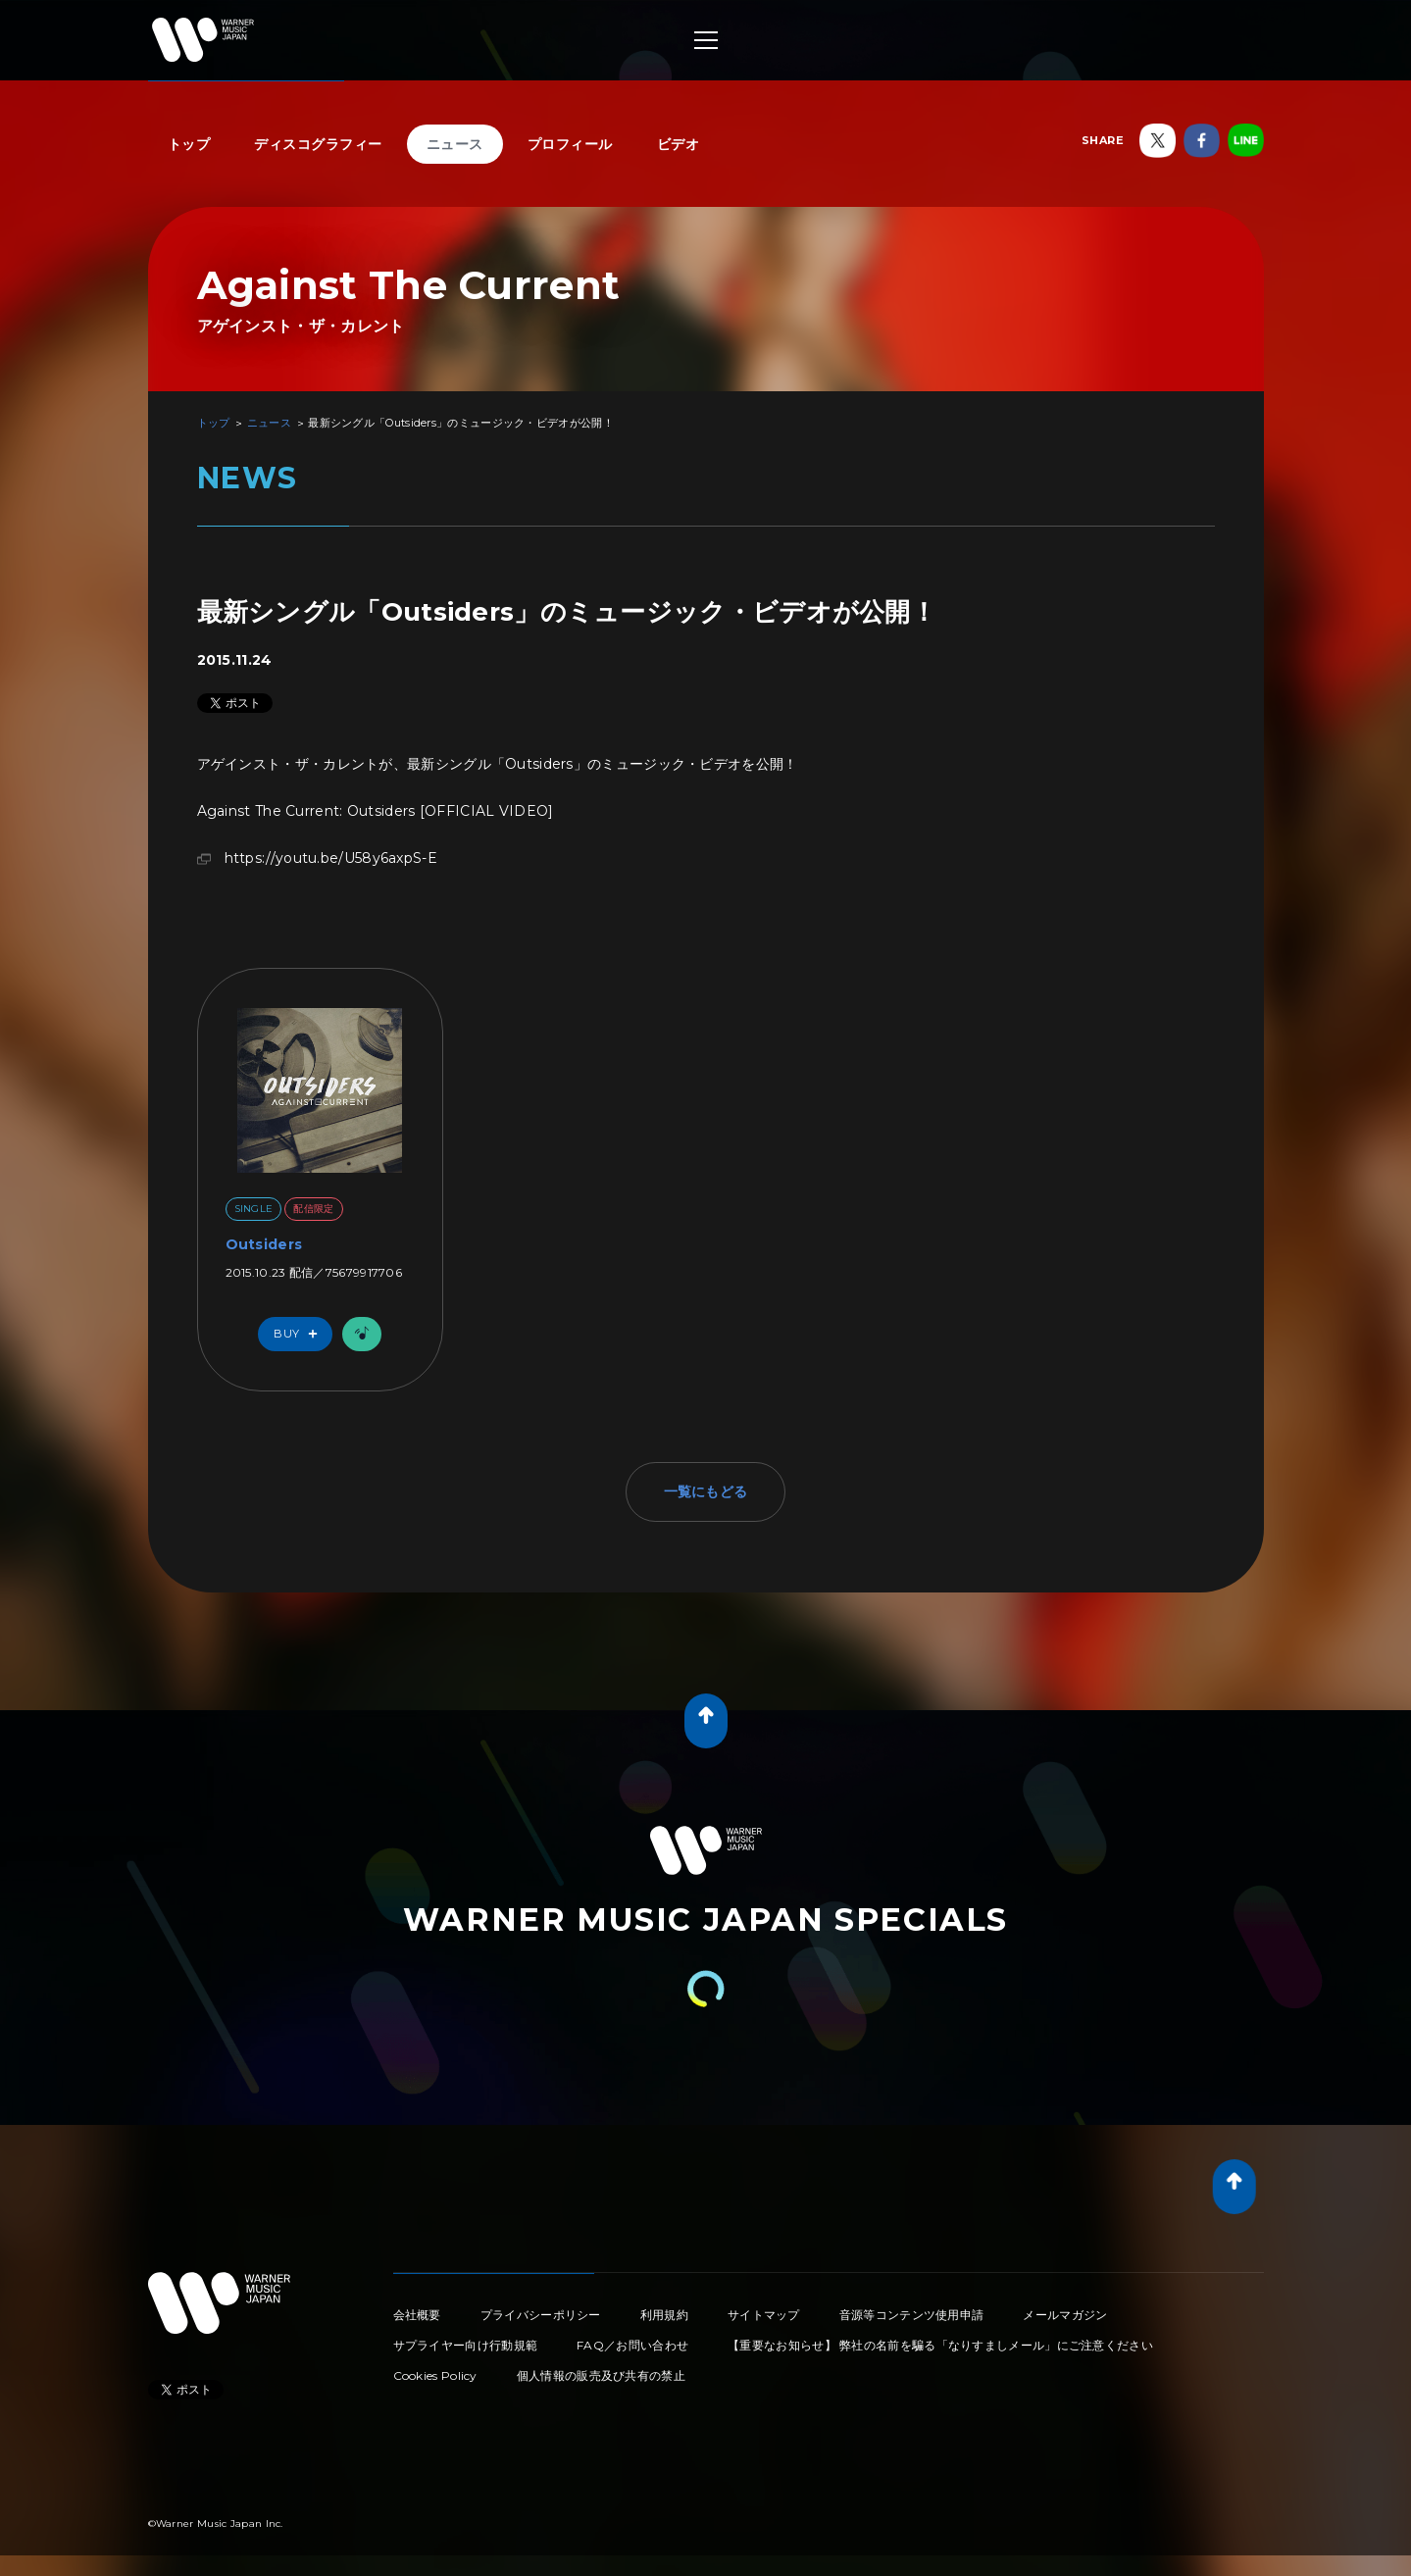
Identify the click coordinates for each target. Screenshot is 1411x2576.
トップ (189, 144)
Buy (300, 1334)
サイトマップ (764, 2314)
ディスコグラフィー (318, 144)
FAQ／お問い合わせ (632, 2345)
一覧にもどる (706, 1491)
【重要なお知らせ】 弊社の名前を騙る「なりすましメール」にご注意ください (940, 2345)
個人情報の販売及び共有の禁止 (601, 2375)
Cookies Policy (435, 2375)
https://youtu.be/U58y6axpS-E (331, 858)
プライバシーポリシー (540, 2314)
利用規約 (664, 2314)
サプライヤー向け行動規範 (465, 2345)
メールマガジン (1065, 2314)
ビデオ (678, 144)
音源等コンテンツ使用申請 (911, 2314)
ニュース (455, 144)
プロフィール (570, 144)
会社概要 (417, 2314)
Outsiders (264, 1244)
